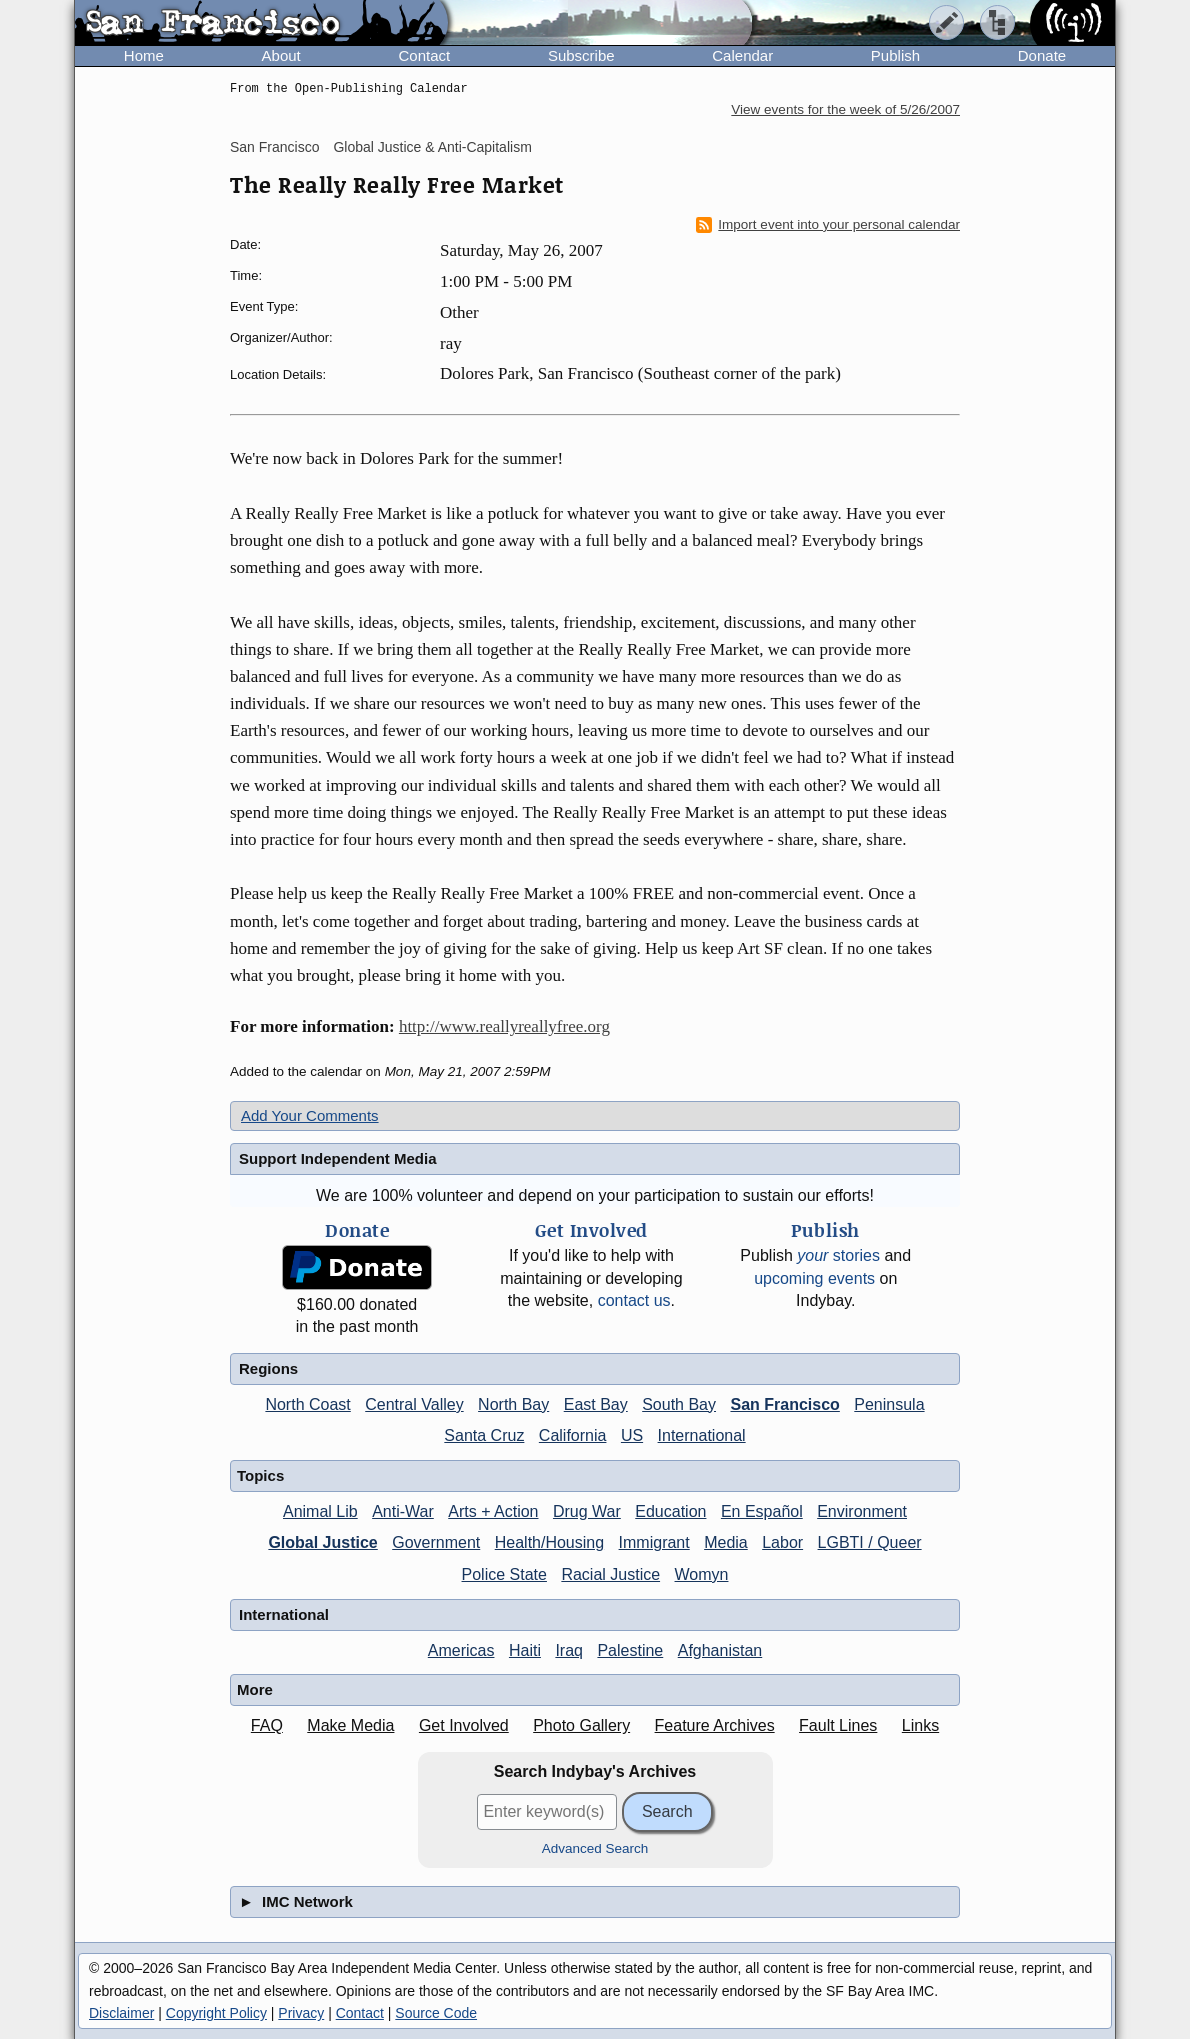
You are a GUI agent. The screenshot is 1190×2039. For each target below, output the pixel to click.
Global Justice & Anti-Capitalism (432, 147)
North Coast (307, 1404)
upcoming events (814, 1278)
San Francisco (274, 147)
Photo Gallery (581, 1725)
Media (726, 1542)
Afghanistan (720, 1650)
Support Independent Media (338, 1158)
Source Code (436, 2013)
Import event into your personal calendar (828, 225)
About (281, 55)
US (632, 1435)
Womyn (702, 1574)
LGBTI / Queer (870, 1542)
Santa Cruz (484, 1435)
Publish (895, 55)
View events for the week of (845, 109)
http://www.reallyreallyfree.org (504, 1026)
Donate (1042, 55)
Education (670, 1511)
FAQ (267, 1725)
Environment (862, 1511)
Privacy (301, 2013)
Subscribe (581, 55)
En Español (762, 1511)
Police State (504, 1574)
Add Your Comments (310, 1115)
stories (838, 1255)
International (702, 1435)
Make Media (350, 1725)
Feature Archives (715, 1725)
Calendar (742, 55)
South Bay (679, 1404)
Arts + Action (493, 1511)
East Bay (596, 1404)
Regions (268, 1368)
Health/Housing (549, 1542)
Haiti (525, 1650)
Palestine (630, 1650)
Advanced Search (595, 1848)
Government (436, 1542)
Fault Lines (838, 1725)
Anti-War (403, 1511)
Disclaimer (121, 2013)
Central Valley (414, 1404)
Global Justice (322, 1542)
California (573, 1435)
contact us (634, 1300)
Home (144, 55)
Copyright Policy (216, 2013)
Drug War (587, 1511)
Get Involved (464, 1725)
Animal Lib (320, 1511)
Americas (461, 1650)
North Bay (513, 1404)
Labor (782, 1542)
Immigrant (654, 1542)
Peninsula (889, 1404)
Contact (424, 55)
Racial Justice (610, 1574)
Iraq (569, 1650)
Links (920, 1725)
